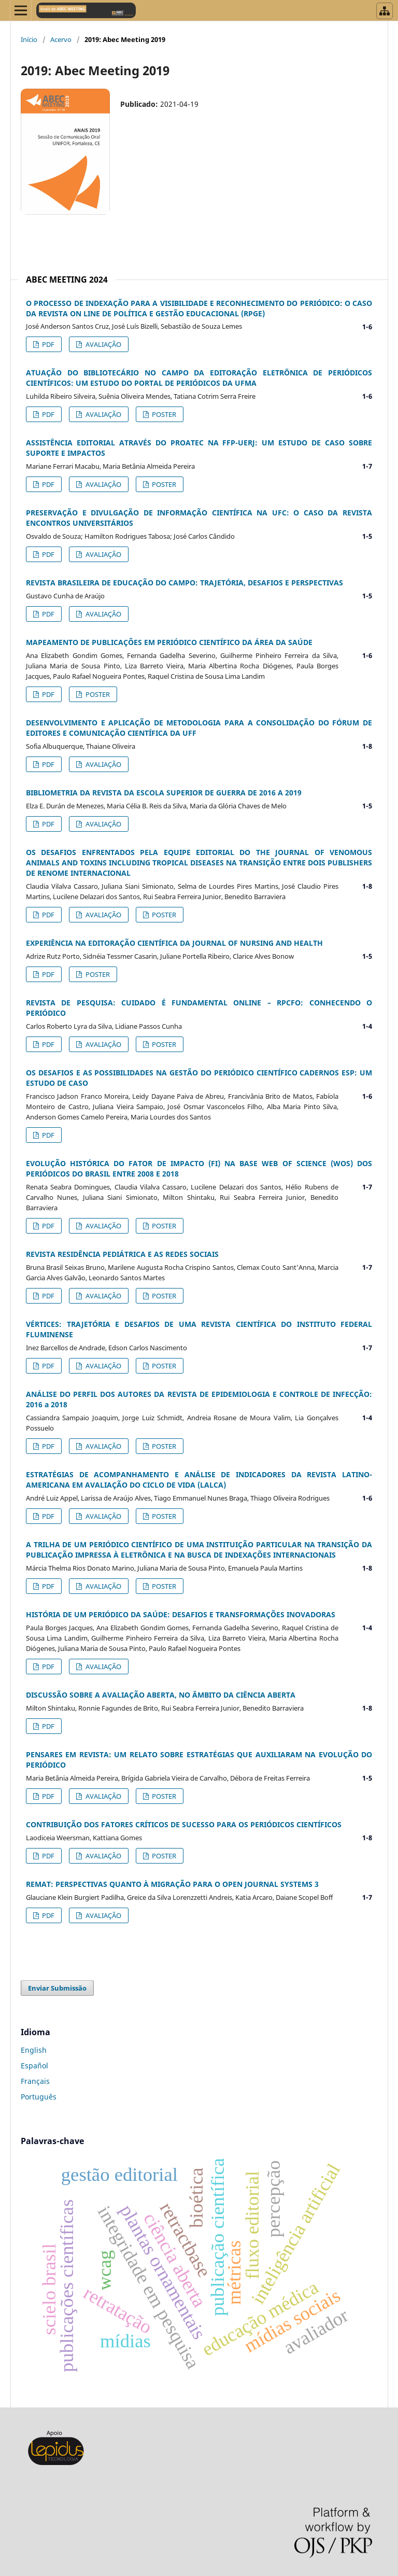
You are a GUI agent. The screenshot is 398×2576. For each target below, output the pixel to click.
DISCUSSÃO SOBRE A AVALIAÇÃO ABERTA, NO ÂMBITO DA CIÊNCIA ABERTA (160, 1695)
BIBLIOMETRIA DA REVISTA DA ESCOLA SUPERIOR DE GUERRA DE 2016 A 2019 (164, 792)
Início (29, 39)
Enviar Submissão (57, 1988)
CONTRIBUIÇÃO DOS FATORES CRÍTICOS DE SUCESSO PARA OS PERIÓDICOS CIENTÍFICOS (184, 1824)
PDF (47, 344)
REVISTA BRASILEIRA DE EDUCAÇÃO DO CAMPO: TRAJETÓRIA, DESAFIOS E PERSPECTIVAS (184, 582)
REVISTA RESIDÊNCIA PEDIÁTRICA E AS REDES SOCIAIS (122, 1254)
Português (38, 2097)
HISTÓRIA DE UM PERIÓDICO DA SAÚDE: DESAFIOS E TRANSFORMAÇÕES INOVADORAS (180, 1614)
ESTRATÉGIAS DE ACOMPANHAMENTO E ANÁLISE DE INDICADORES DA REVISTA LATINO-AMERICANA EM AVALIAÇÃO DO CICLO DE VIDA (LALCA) (199, 1479)
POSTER (163, 414)
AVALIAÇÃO (102, 344)
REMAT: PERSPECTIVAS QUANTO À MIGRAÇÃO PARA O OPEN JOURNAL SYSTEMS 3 (172, 1884)
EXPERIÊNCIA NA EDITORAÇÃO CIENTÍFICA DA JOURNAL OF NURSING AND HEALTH (174, 943)
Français (35, 2081)
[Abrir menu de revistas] (384, 11)
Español (34, 2065)
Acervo (61, 39)
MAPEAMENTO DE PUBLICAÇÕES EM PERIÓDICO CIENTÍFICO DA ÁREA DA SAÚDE (169, 642)
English (34, 2050)
